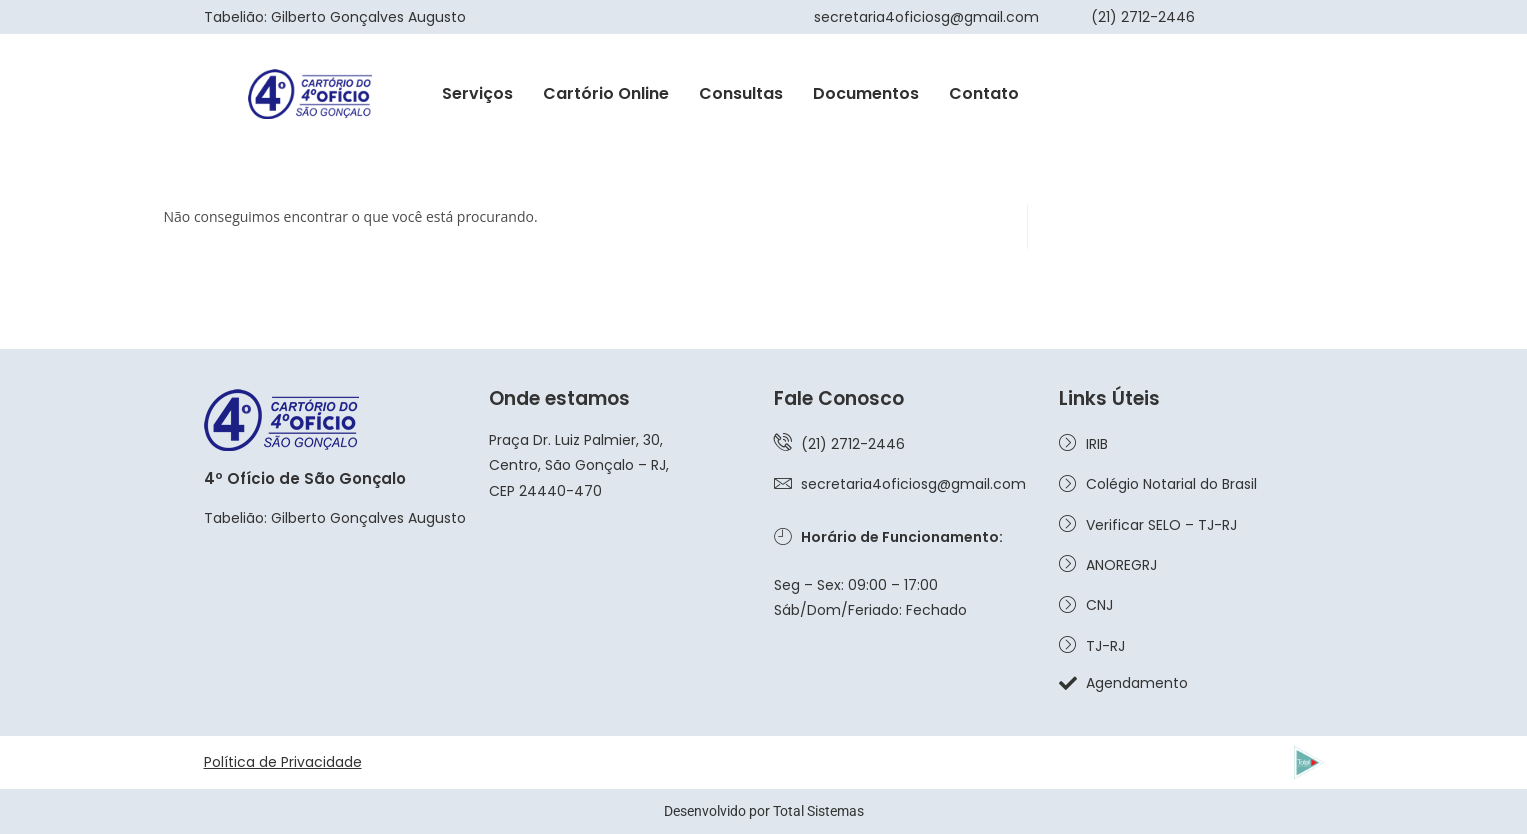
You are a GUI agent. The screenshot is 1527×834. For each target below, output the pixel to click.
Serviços (477, 93)
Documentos (866, 93)
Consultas (741, 93)
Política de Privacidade (283, 762)
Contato (984, 93)
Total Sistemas (818, 811)
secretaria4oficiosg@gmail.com (926, 17)
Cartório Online (606, 93)
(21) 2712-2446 (1143, 17)
